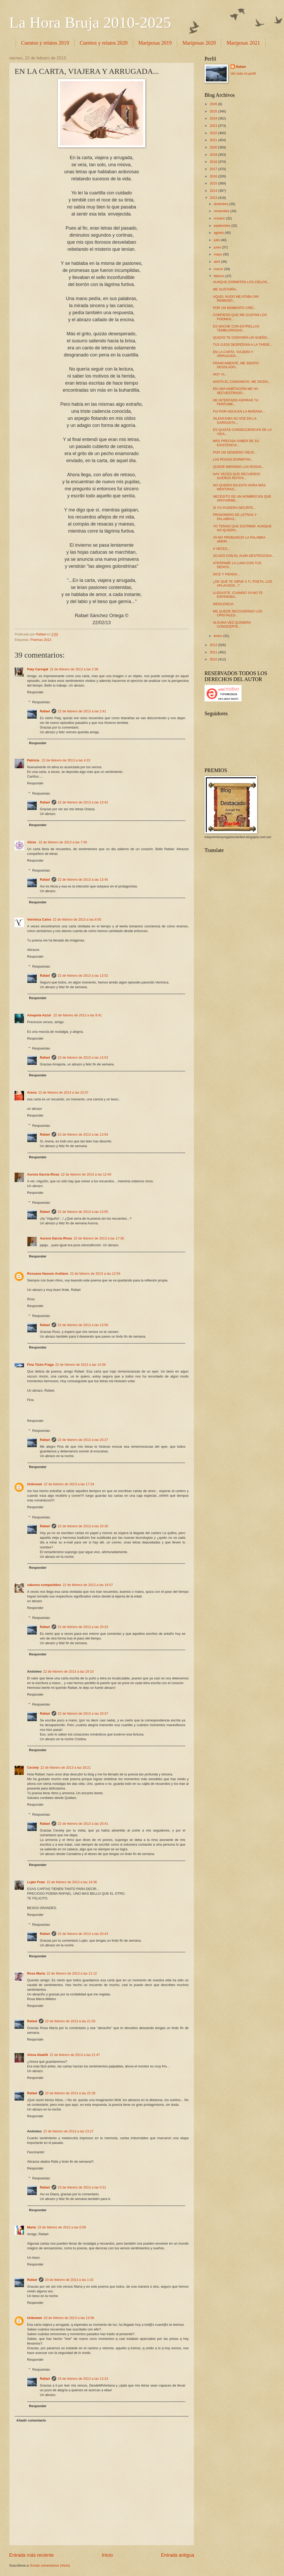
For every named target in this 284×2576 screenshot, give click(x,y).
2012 (214, 645)
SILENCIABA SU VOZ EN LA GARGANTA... (234, 420)
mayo (218, 254)
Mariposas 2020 (199, 43)
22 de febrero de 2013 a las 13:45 (83, 879)
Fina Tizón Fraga (40, 1365)
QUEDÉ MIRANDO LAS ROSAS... (238, 467)
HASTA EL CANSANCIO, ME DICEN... (241, 382)
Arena (32, 1092)
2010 (214, 659)
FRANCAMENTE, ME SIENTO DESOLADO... (236, 365)
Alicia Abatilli (37, 2055)
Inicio (107, 2555)
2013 (214, 198)
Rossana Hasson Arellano (47, 1273)
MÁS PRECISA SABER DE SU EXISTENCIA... (236, 443)
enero (218, 636)
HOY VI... (220, 374)
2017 (214, 169)
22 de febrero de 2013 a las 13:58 (83, 1325)
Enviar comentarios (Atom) (50, 2565)
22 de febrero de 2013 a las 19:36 (72, 1882)
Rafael (45, 711)
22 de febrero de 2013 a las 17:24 (69, 1484)
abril (217, 262)
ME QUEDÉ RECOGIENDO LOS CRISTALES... (237, 613)
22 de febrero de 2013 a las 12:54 (95, 1273)
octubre (220, 218)
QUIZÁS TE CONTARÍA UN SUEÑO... (241, 337)
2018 (214, 162)
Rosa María (36, 1973)
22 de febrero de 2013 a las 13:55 (83, 1212)
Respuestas (41, 702)
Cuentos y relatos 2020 (104, 43)
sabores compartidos (44, 1585)
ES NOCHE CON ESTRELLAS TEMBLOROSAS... (236, 328)
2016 (214, 176)
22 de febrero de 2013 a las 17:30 (99, 1238)
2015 (214, 183)
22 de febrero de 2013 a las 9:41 (77, 1015)
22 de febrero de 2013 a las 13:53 (83, 1057)
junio (218, 247)
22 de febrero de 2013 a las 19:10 (68, 1671)
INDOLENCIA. (223, 604)
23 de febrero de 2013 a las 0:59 (62, 2227)
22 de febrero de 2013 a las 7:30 (63, 842)
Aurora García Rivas (43, 1174)
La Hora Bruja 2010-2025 (90, 22)
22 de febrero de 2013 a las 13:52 (83, 975)
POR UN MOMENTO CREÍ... (234, 308)
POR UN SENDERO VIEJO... (235, 452)
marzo (219, 269)
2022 (214, 133)
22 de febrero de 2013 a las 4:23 (66, 760)
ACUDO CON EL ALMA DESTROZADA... (244, 556)
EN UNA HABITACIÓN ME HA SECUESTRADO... (235, 391)
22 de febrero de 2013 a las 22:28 (70, 2093)
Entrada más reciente (31, 2555)
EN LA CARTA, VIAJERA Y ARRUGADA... (233, 354)
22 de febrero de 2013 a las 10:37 (63, 1092)
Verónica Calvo (39, 919)
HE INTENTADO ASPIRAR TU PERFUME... (235, 402)
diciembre (221, 204)
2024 (214, 118)
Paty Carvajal (37, 669)
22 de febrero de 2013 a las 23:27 (68, 2131)
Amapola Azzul (39, 1015)
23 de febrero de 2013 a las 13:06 (69, 2318)
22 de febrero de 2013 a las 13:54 (83, 1134)
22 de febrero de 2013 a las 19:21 (65, 1767)
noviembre (222, 211)
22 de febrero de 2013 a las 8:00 (77, 919)
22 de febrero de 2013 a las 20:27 (83, 1440)
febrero (219, 276)
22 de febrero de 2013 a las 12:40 (86, 1174)
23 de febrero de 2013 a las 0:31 (82, 2187)
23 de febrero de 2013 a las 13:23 (83, 2379)
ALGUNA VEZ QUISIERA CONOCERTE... (232, 624)
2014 (214, 191)
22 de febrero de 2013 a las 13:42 (83, 802)
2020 (214, 147)
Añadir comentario (31, 2420)
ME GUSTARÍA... (225, 289)
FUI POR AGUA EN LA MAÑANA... (239, 411)
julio (217, 240)
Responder (35, 692)
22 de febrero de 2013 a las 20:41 (83, 1824)
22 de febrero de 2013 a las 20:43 (83, 1934)
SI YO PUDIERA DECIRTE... (234, 508)
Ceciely (33, 1767)
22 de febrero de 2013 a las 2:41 (82, 711)
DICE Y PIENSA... (226, 574)
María (31, 2227)
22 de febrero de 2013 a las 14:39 (80, 1365)
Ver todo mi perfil (243, 73)
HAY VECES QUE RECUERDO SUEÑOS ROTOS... (236, 476)
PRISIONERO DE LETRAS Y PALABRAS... (235, 517)
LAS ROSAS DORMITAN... (233, 459)
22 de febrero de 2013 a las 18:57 (88, 1585)
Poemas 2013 (40, 640)
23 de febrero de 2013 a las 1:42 (69, 2280)
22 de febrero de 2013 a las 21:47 (75, 2055)
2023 (214, 126)
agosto (219, 233)
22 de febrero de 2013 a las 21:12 (72, 1973)
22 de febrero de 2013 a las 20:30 (83, 1526)
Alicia (32, 842)
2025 (214, 111)
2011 (214, 652)
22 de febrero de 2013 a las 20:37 (83, 1713)
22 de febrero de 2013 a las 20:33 (83, 1627)
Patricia (33, 760)
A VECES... (221, 549)
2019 (214, 155)
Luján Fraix (36, 1882)
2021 (214, 140)
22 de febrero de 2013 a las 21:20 (70, 2021)
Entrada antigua (177, 2555)
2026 (214, 104)
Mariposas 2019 (155, 43)
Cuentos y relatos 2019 (45, 43)
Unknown (34, 1484)
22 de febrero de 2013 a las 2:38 (74, 669)
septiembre (222, 226)
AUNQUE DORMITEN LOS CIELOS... (241, 282)
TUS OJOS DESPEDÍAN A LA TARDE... (242, 345)
